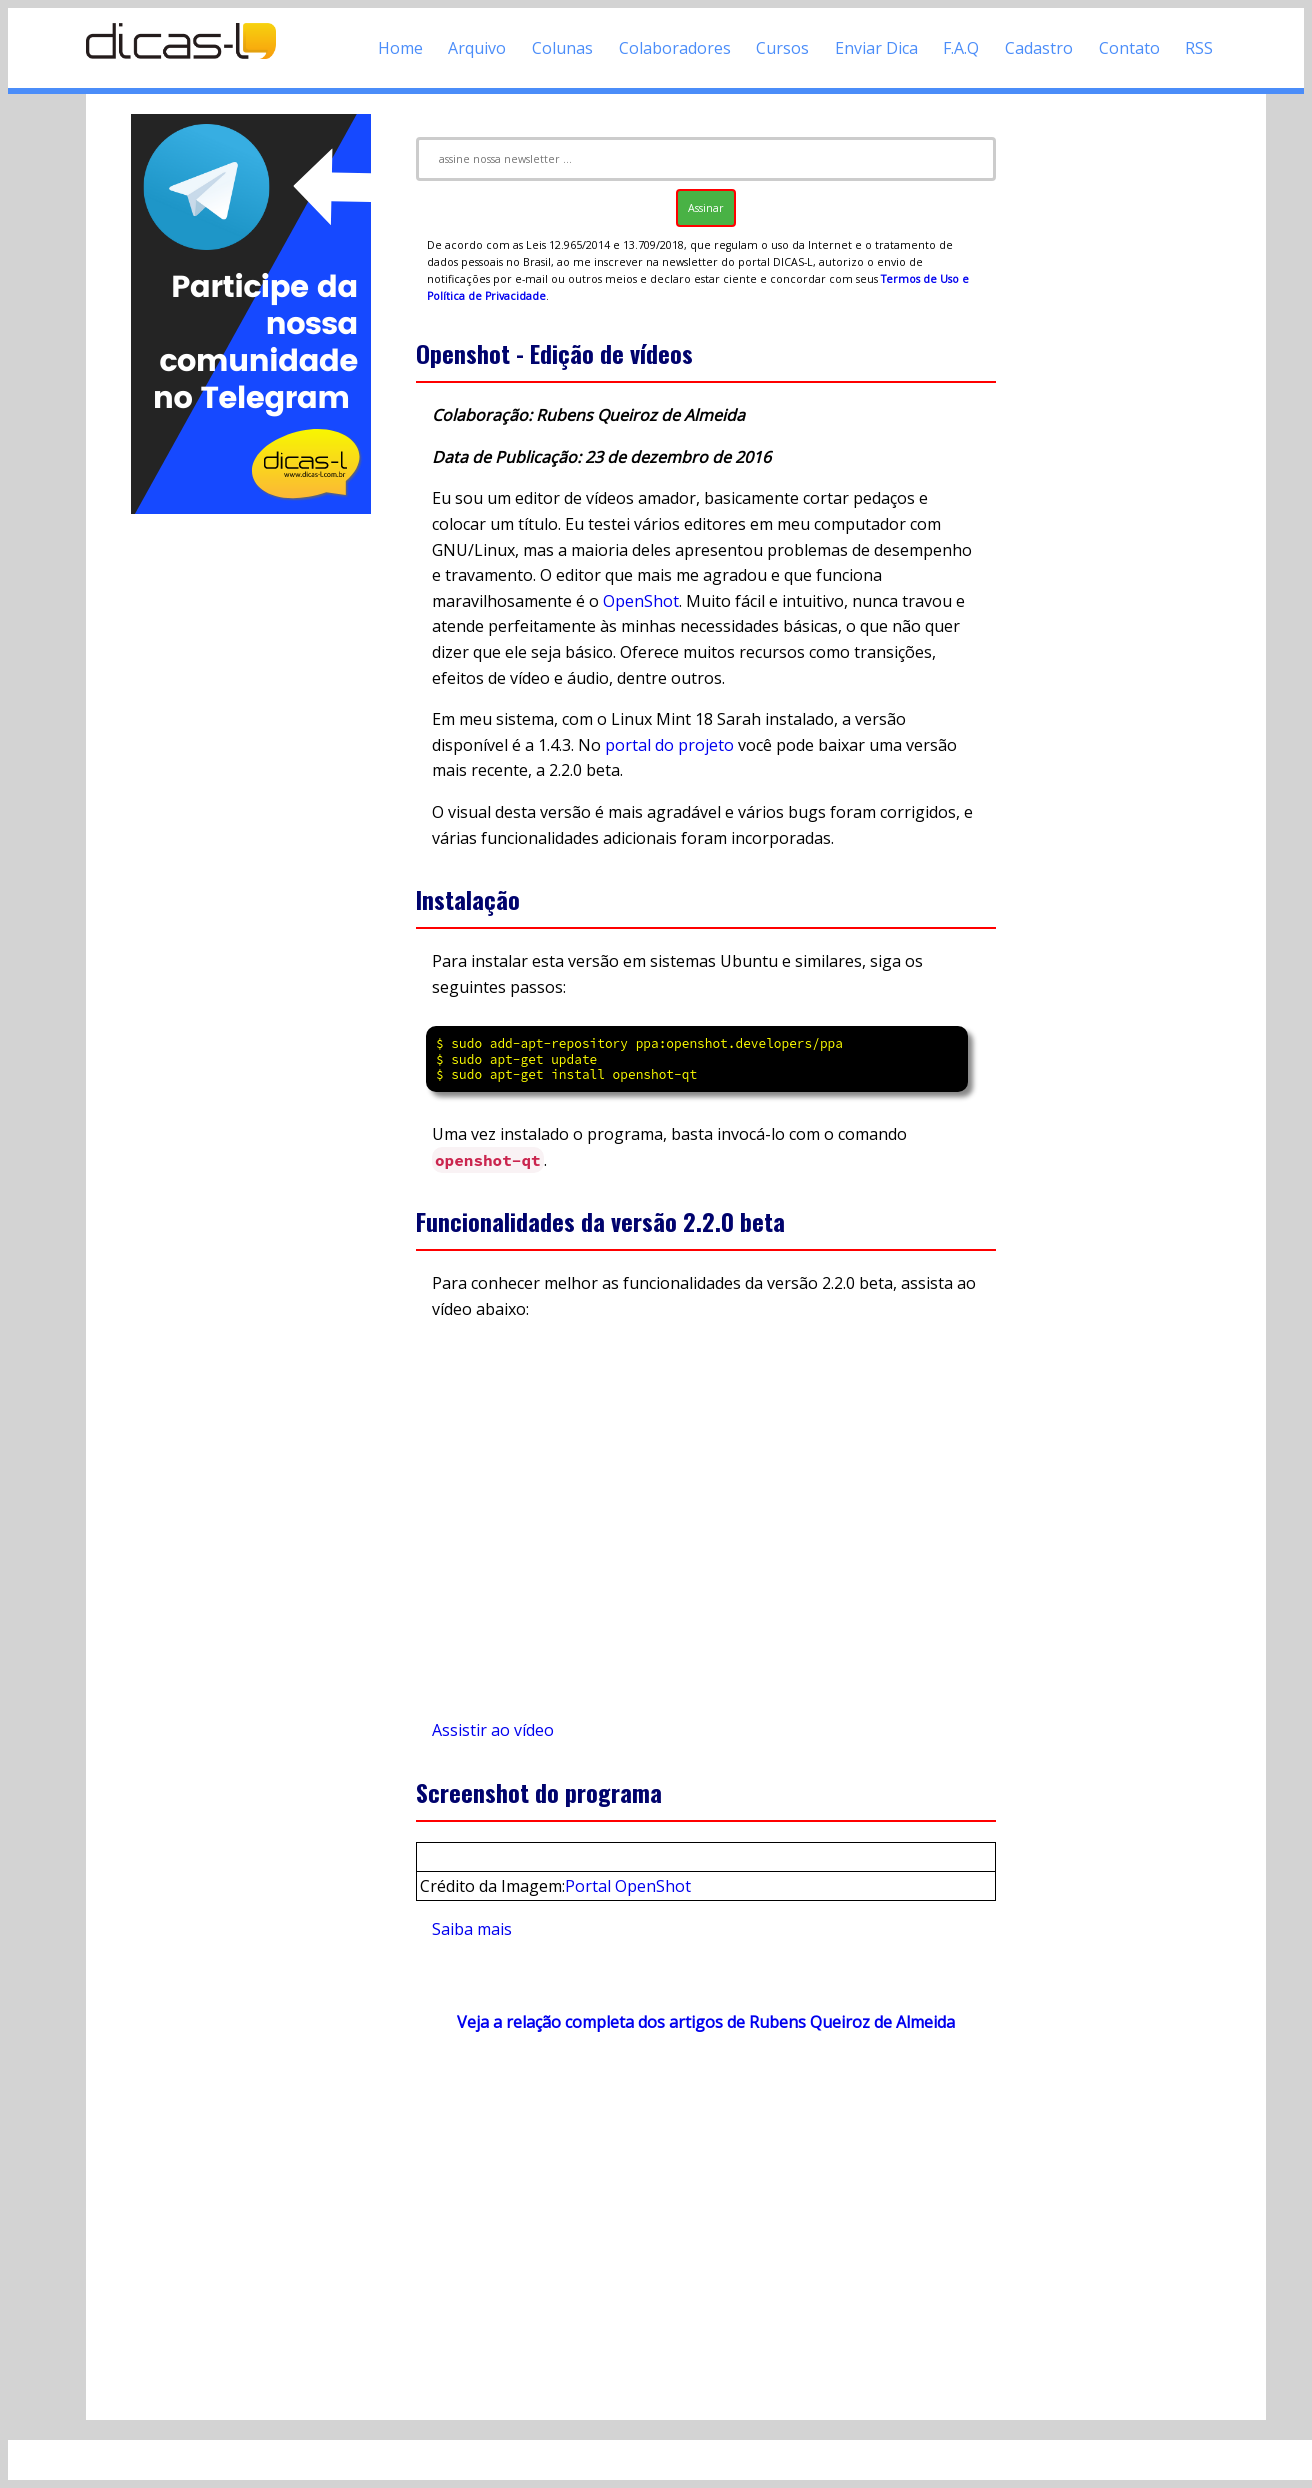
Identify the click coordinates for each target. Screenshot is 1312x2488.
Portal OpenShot (628, 1886)
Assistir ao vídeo (493, 1730)
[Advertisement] (251, 818)
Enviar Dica (876, 48)
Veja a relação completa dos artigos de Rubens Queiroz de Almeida (706, 2022)
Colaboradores (675, 48)
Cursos (782, 48)
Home (400, 48)
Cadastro (1039, 48)
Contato (1129, 48)
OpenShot (641, 601)
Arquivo (477, 48)
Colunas (562, 48)
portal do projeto (669, 745)
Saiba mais (472, 1929)
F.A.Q (961, 48)
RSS (1199, 48)
